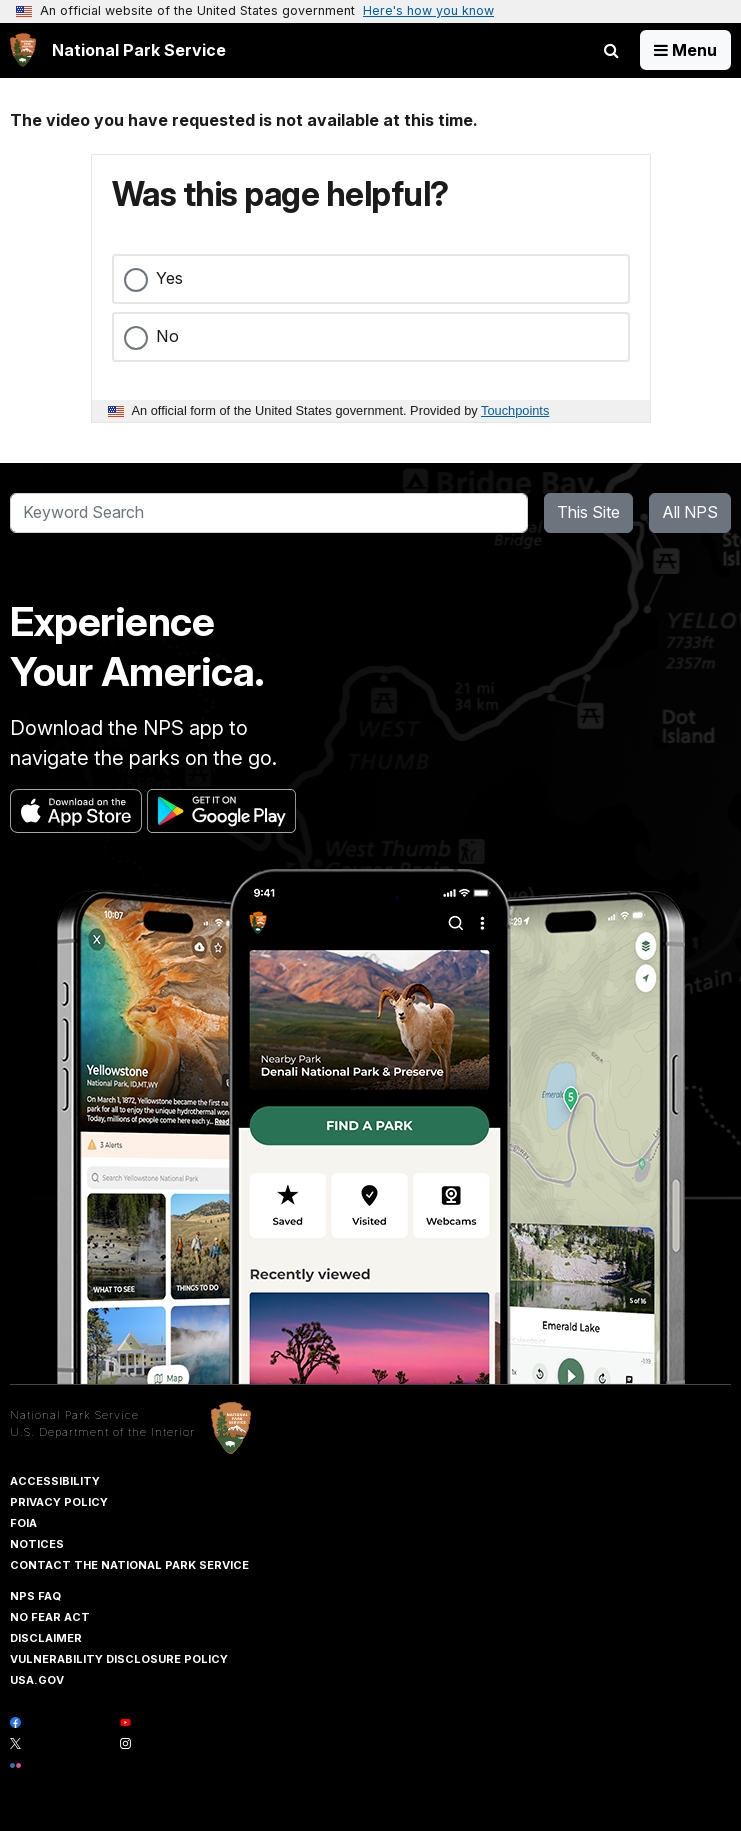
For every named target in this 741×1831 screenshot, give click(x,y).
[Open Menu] (685, 50)
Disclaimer (46, 1638)
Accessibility (55, 1481)
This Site (588, 512)
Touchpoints (515, 410)
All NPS (690, 512)
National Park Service (74, 1415)
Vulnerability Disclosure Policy (119, 1659)
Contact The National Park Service (129, 1565)
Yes (169, 278)
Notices (37, 1544)
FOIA (23, 1523)
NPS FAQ (35, 1596)
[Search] (269, 513)
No (167, 336)
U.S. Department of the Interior (102, 1432)
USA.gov (37, 1680)
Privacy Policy (59, 1502)
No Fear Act (50, 1617)
